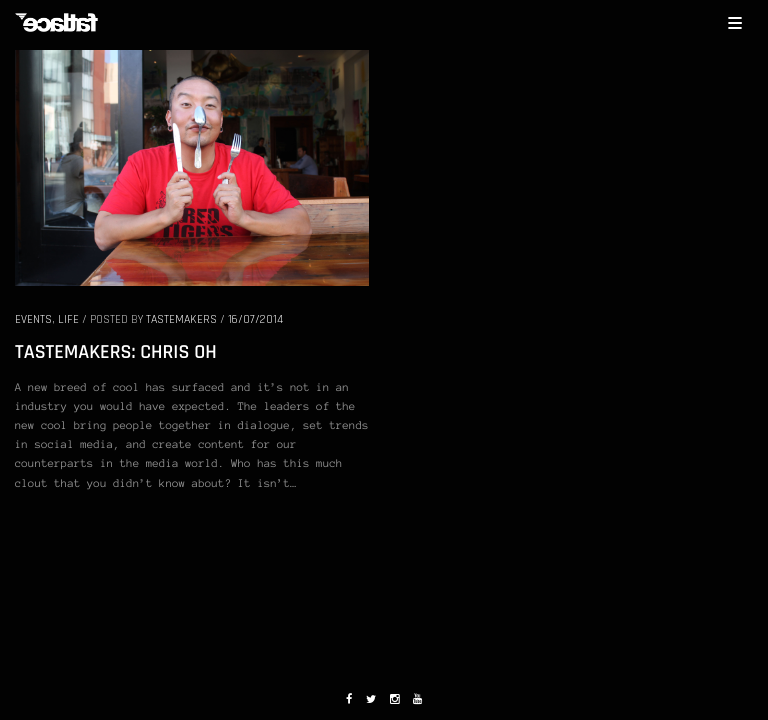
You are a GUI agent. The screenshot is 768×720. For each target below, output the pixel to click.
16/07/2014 (255, 319)
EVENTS (33, 319)
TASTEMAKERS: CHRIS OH (116, 352)
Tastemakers (181, 319)
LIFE (68, 319)
